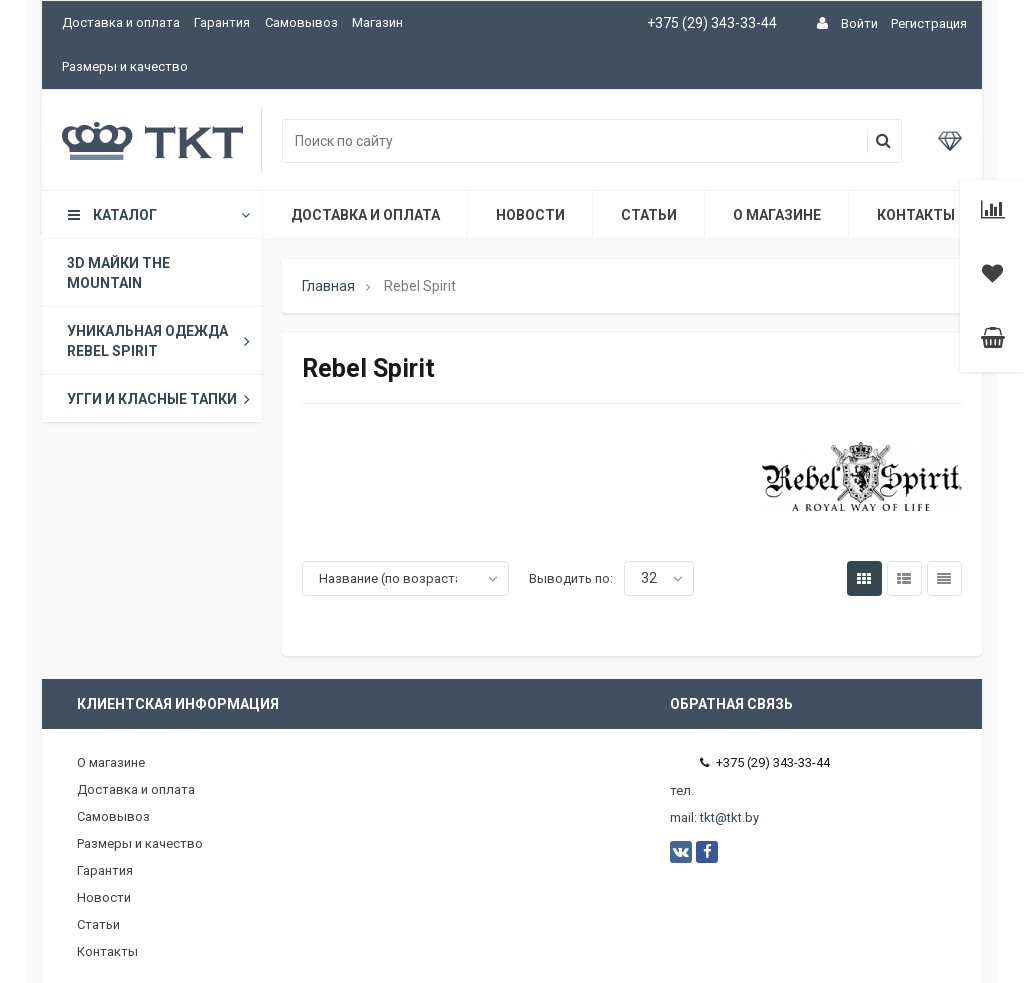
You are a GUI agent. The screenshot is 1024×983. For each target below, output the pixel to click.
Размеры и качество (125, 66)
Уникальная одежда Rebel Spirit (162, 341)
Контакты (916, 215)
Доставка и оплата (121, 22)
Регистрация (929, 23)
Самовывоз (301, 22)
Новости (530, 215)
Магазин (377, 22)
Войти (859, 23)
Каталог (157, 215)
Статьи (649, 215)
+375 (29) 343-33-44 (712, 23)
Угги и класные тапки (162, 399)
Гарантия (222, 22)
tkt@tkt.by (729, 817)
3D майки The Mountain (118, 273)
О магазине (777, 215)
